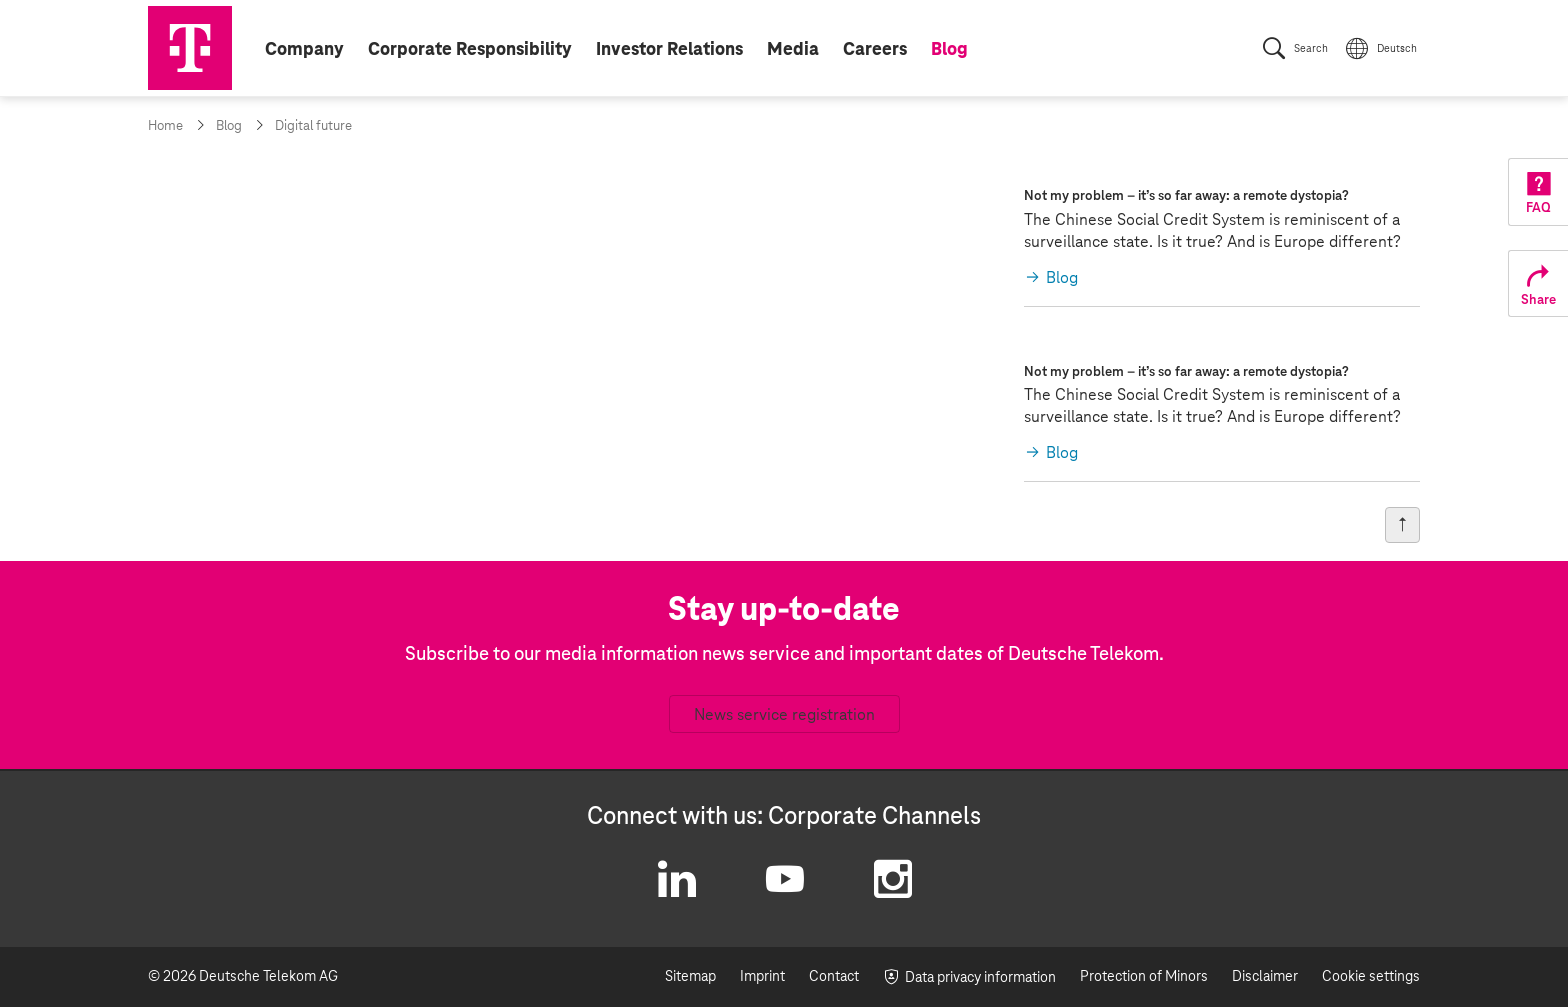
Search (1311, 49)
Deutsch (1397, 49)
